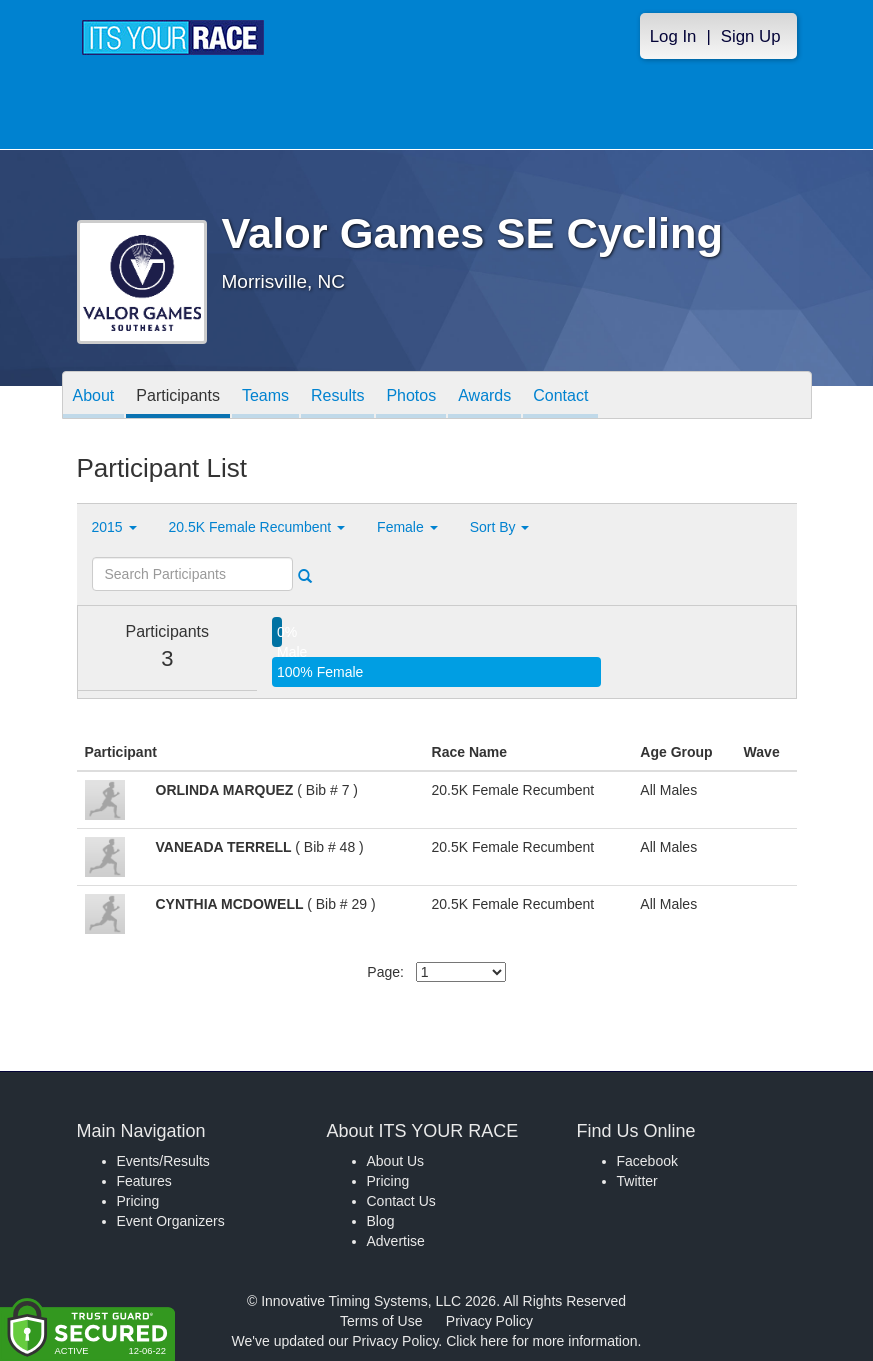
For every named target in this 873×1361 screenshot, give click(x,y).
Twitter (637, 1181)
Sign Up (751, 36)
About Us (396, 1161)
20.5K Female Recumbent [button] (257, 527)
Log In (673, 36)
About (94, 396)
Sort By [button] (500, 527)
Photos (411, 396)
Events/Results (163, 1161)
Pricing (138, 1201)
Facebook (647, 1161)
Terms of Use (381, 1321)
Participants (178, 396)
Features (144, 1181)
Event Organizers (171, 1221)
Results (337, 396)
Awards (484, 396)
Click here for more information (541, 1341)
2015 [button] (114, 527)
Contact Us (401, 1201)
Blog (381, 1221)
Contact (560, 396)
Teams (265, 396)
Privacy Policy (489, 1321)
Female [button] (407, 527)
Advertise (396, 1241)
